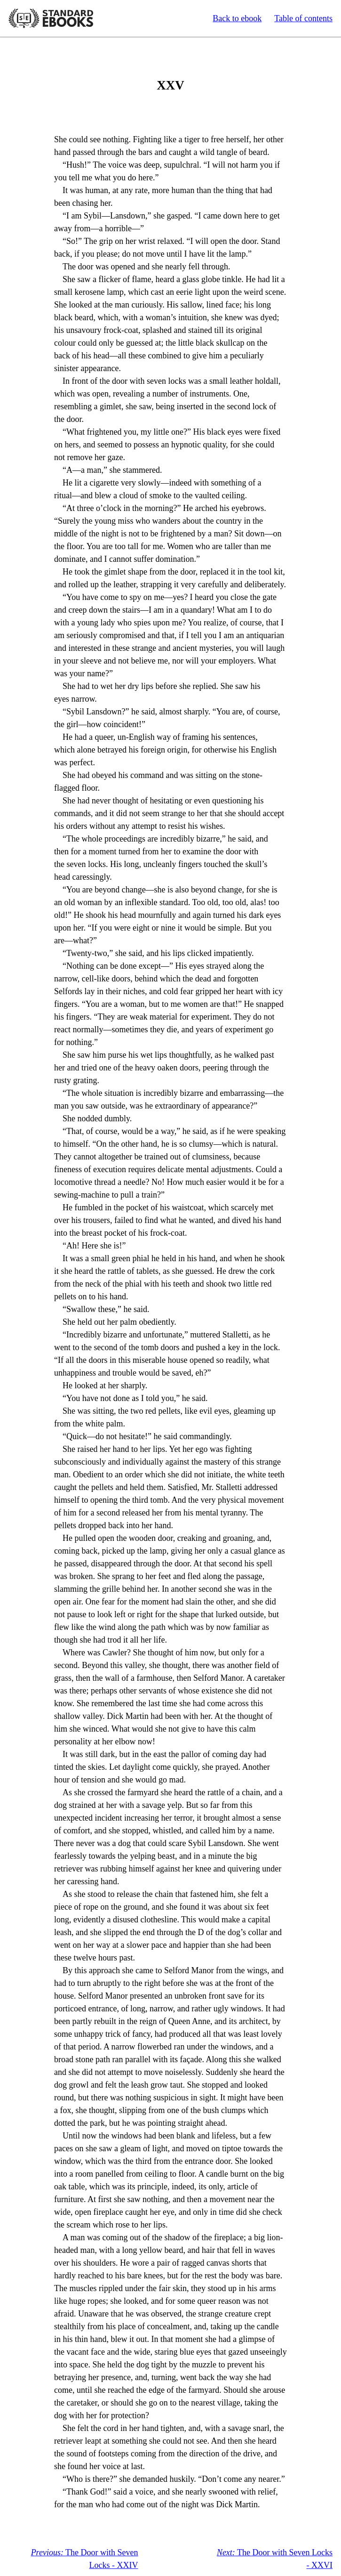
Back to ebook (237, 18)
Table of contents (303, 18)
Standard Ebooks (50, 18)
